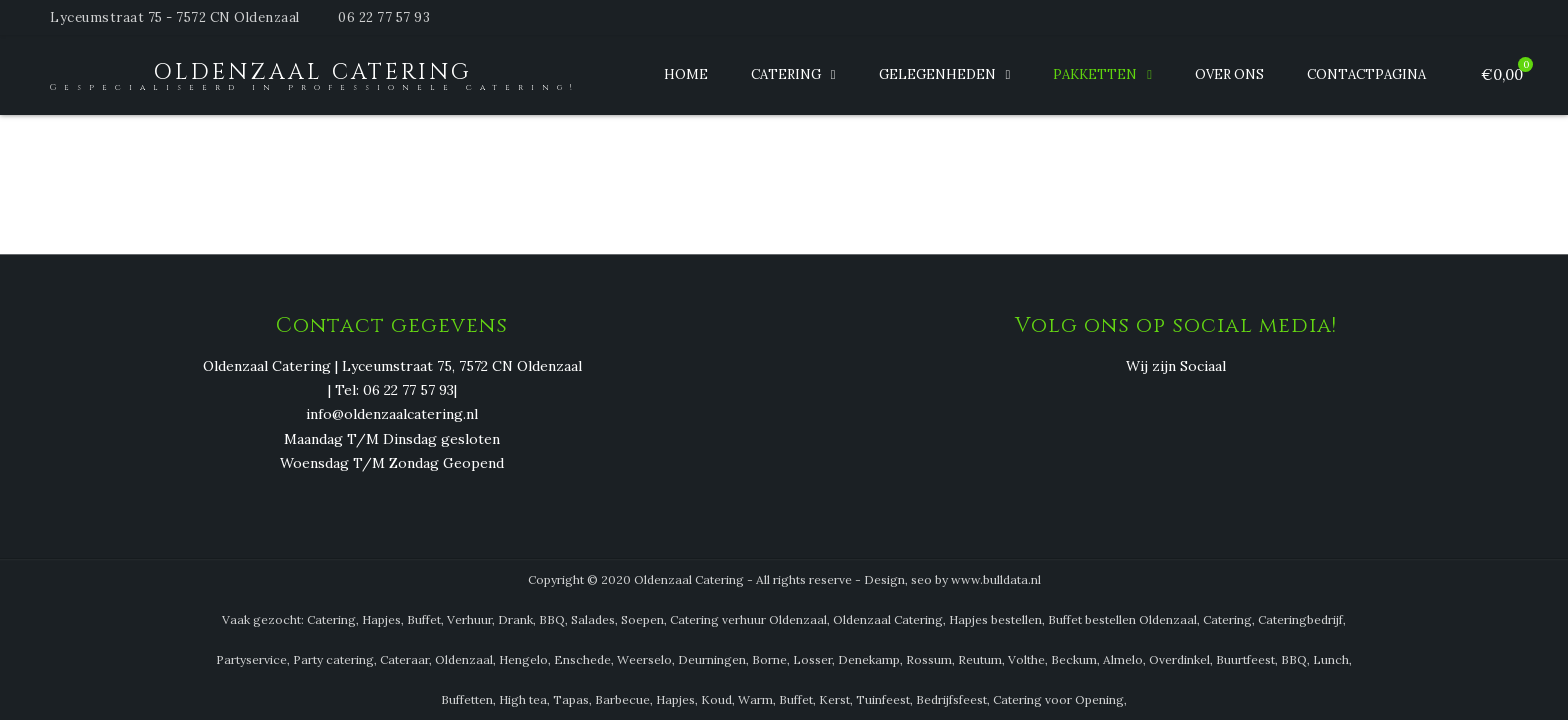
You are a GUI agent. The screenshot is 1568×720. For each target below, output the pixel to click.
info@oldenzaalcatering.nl (392, 415)
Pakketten (1095, 74)
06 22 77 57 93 (384, 17)
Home (686, 74)
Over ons (1229, 74)
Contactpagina (1366, 74)
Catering (786, 74)
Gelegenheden (937, 74)
